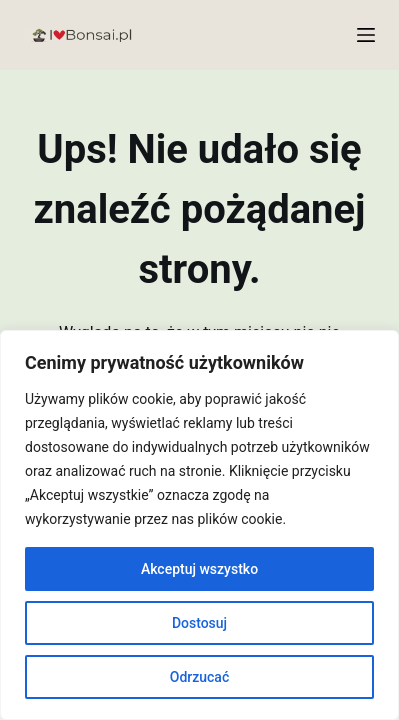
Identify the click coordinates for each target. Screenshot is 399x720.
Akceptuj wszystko (199, 569)
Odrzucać (199, 677)
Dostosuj (199, 623)
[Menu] (366, 35)
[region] (199, 525)
